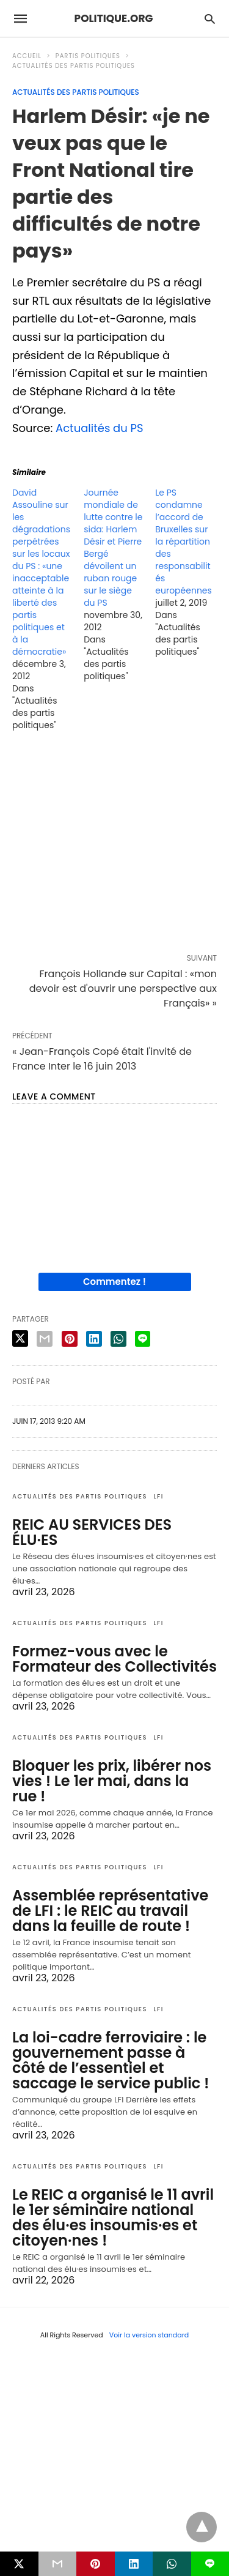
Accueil (27, 56)
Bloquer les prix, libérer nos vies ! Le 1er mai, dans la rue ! (111, 1780)
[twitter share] (20, 1338)
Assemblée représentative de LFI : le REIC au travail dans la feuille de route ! (110, 1910)
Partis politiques (88, 56)
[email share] (45, 1339)
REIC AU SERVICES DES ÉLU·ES (92, 1532)
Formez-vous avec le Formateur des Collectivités (114, 1659)
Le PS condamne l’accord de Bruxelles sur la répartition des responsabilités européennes (183, 541)
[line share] (142, 1339)
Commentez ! (114, 1281)
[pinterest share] (70, 1339)
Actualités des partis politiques (73, 65)
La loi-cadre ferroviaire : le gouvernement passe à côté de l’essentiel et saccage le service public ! (110, 2060)
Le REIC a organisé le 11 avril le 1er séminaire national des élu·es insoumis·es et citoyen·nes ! (113, 2217)
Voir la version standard (149, 2335)
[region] (114, 845)
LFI (158, 1496)
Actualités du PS (100, 428)
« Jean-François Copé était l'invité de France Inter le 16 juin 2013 (102, 1058)
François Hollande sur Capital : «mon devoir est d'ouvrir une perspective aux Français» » (123, 988)
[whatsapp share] (118, 1339)
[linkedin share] (94, 1339)
